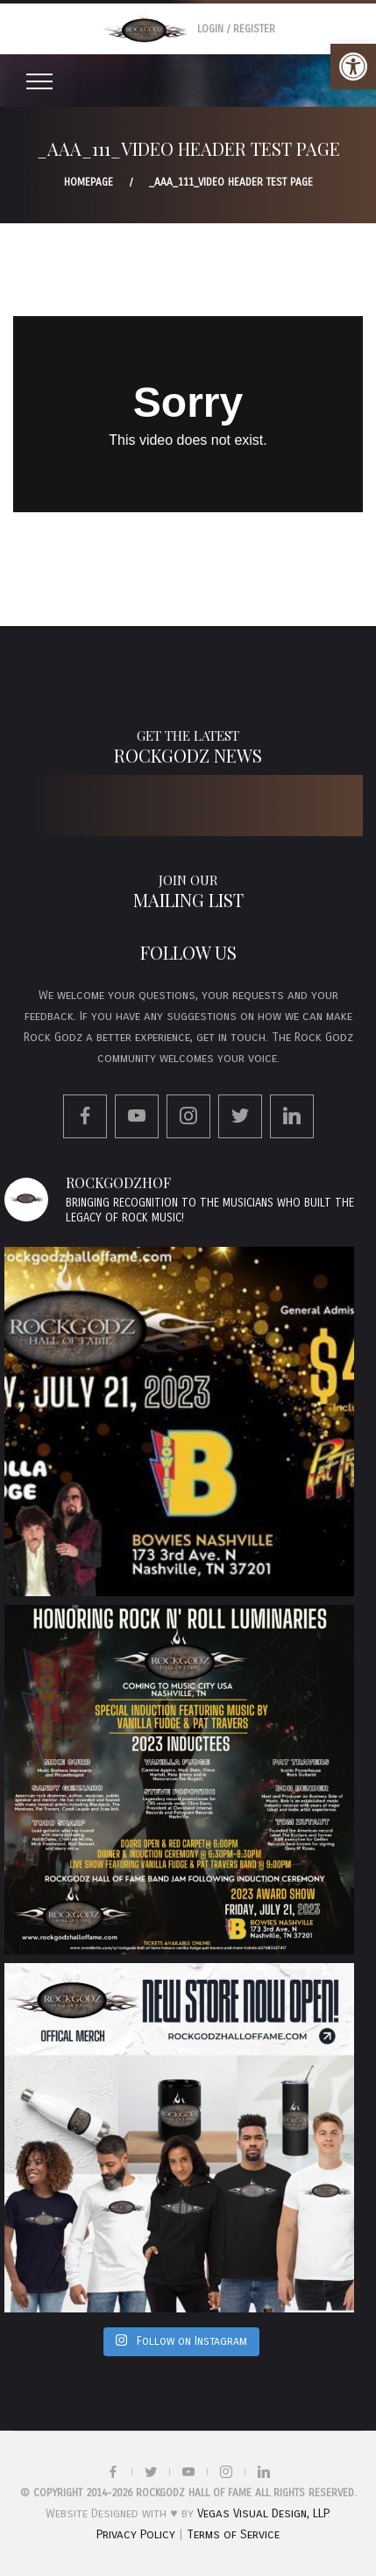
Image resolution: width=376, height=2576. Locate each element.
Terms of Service (233, 2534)
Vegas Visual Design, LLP (262, 2513)
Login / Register (236, 29)
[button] (353, 66)
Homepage (88, 182)
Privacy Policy (135, 2534)
